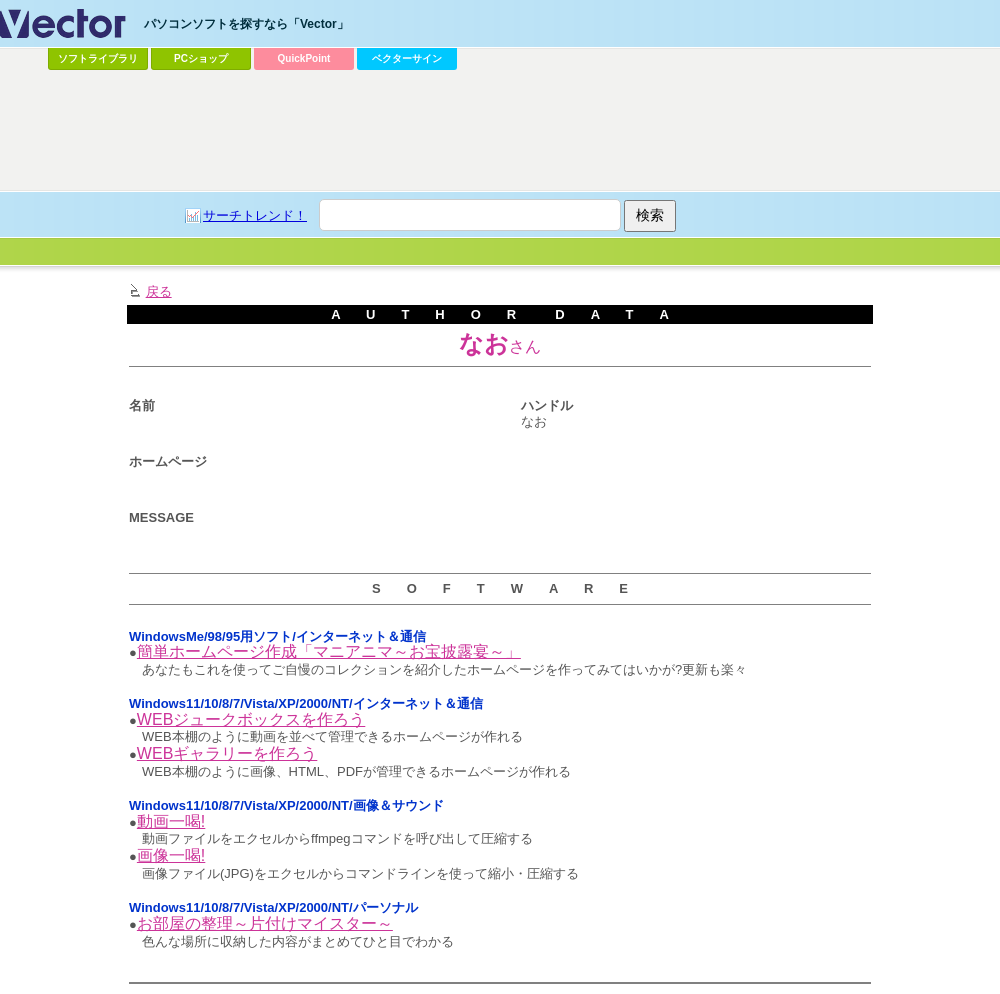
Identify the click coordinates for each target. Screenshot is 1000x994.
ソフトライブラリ (98, 58)
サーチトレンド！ (255, 215)
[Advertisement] (255, 116)
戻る (159, 291)
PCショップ (201, 58)
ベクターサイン (407, 58)
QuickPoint (304, 58)
